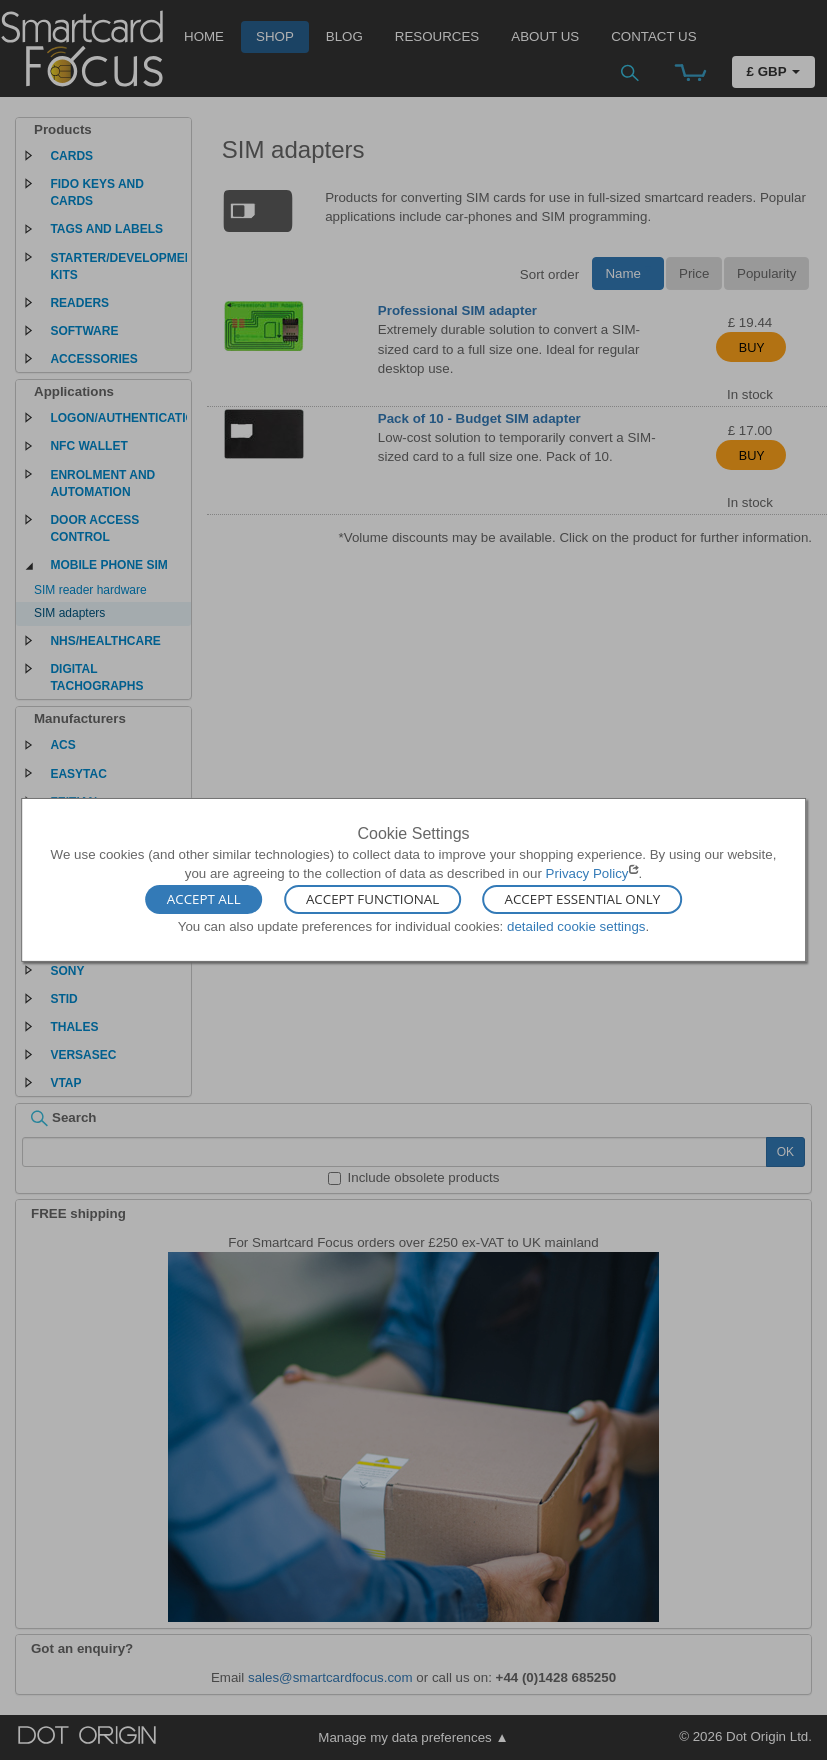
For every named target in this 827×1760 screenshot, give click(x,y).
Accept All (204, 899)
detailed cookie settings (576, 925)
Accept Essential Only (583, 899)
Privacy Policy (587, 873)
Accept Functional (372, 899)
